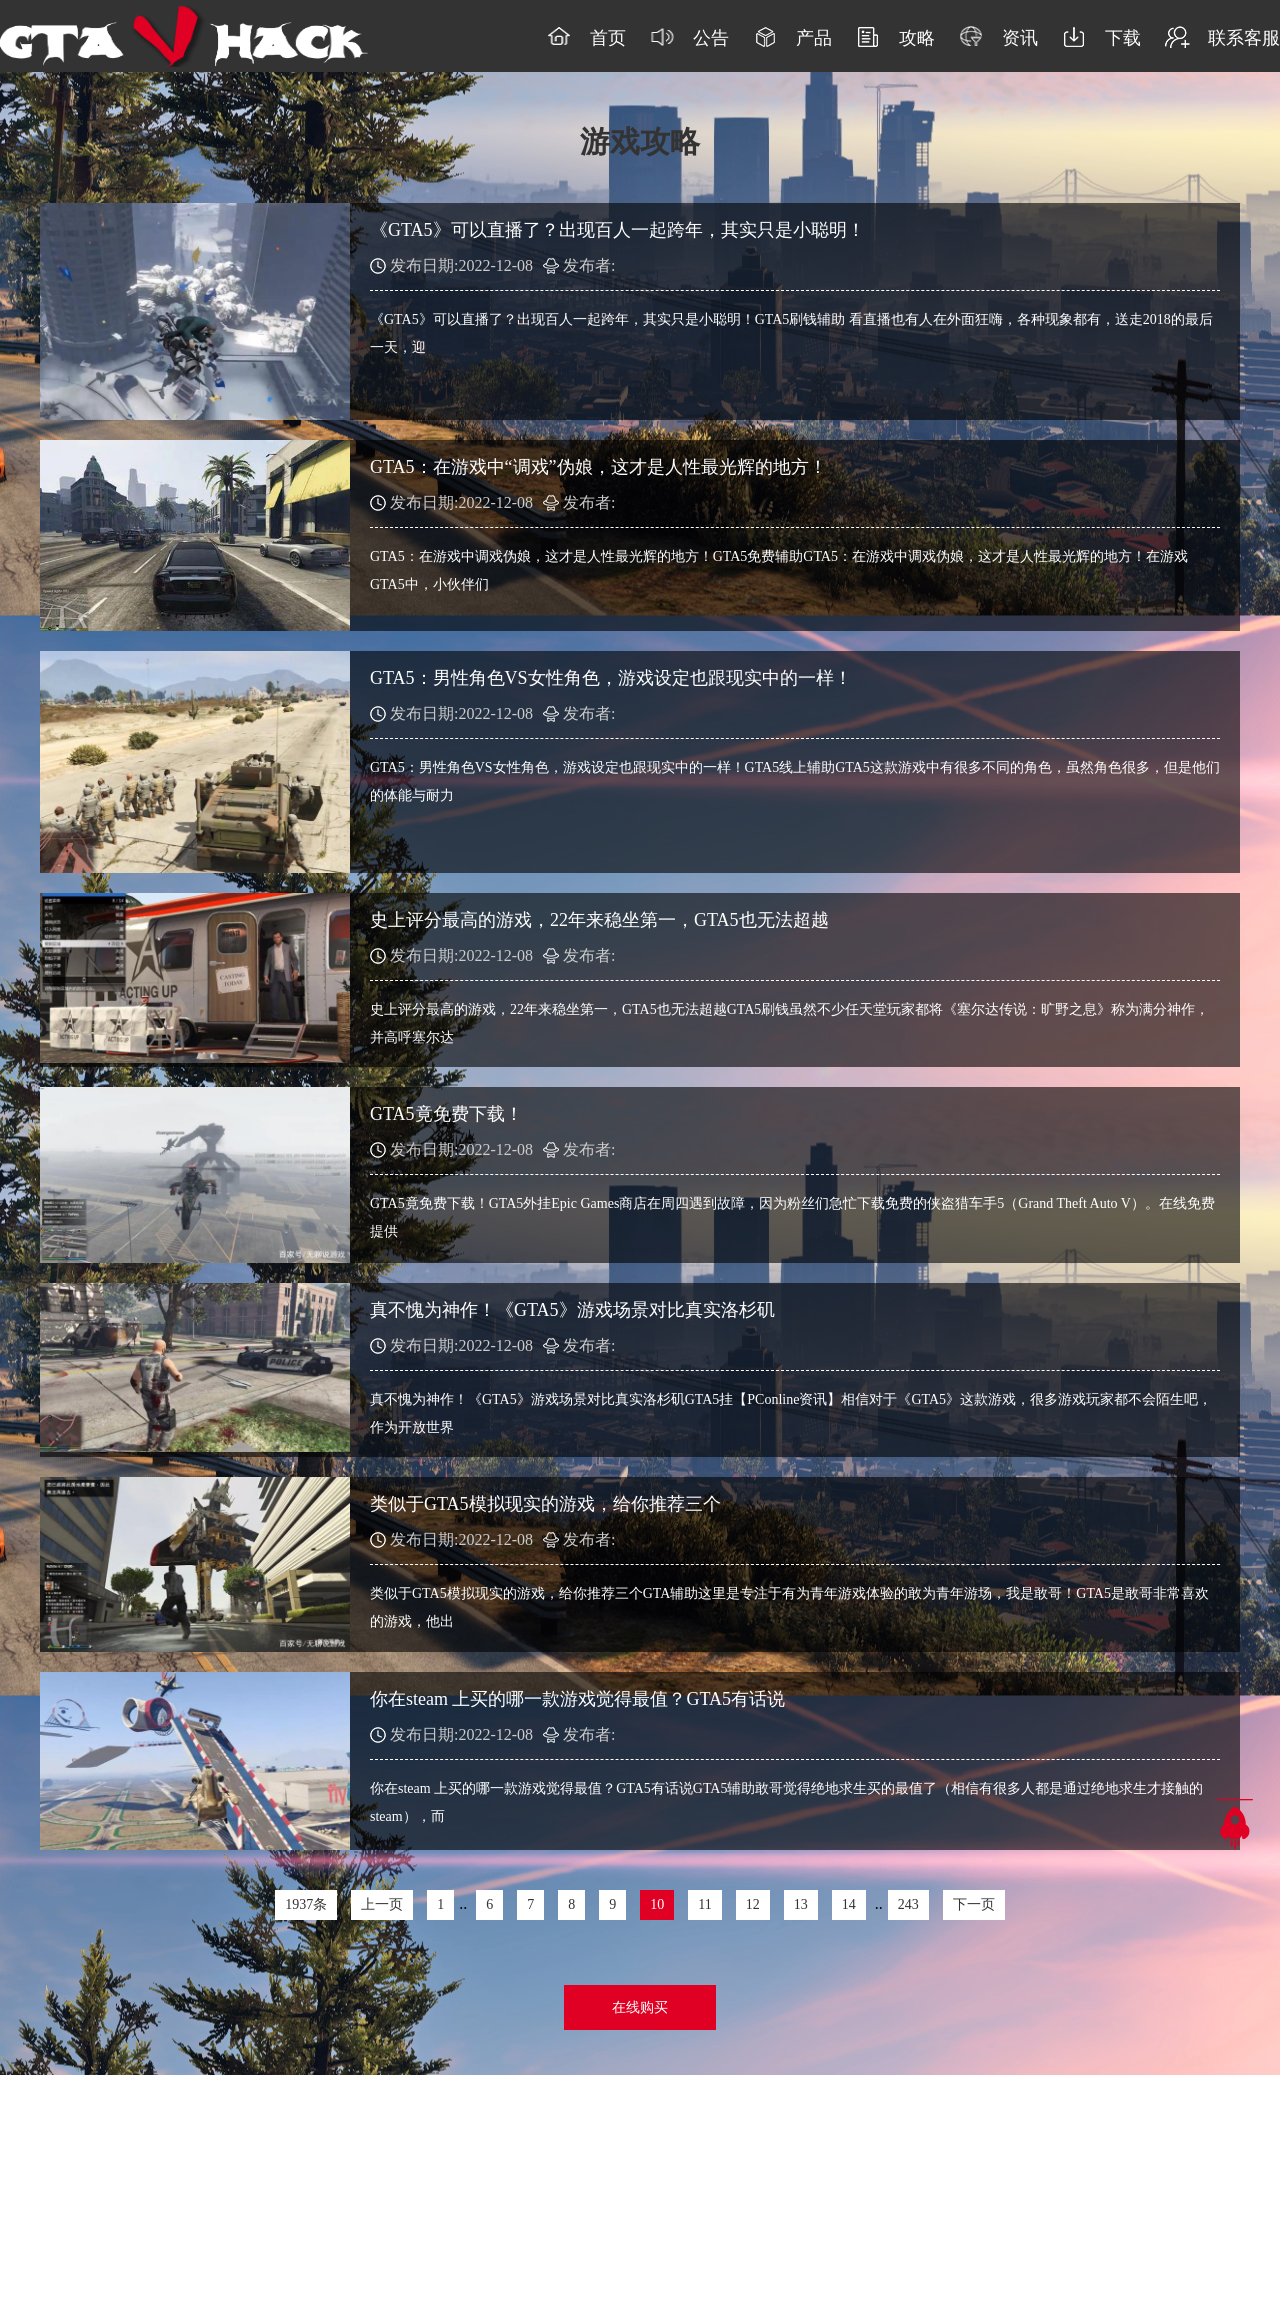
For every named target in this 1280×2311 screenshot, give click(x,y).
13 (801, 1904)
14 (849, 1904)
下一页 (974, 1904)
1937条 (306, 1904)
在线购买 (640, 2007)
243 (908, 1904)
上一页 (382, 1904)
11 (704, 1904)
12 (753, 1904)
